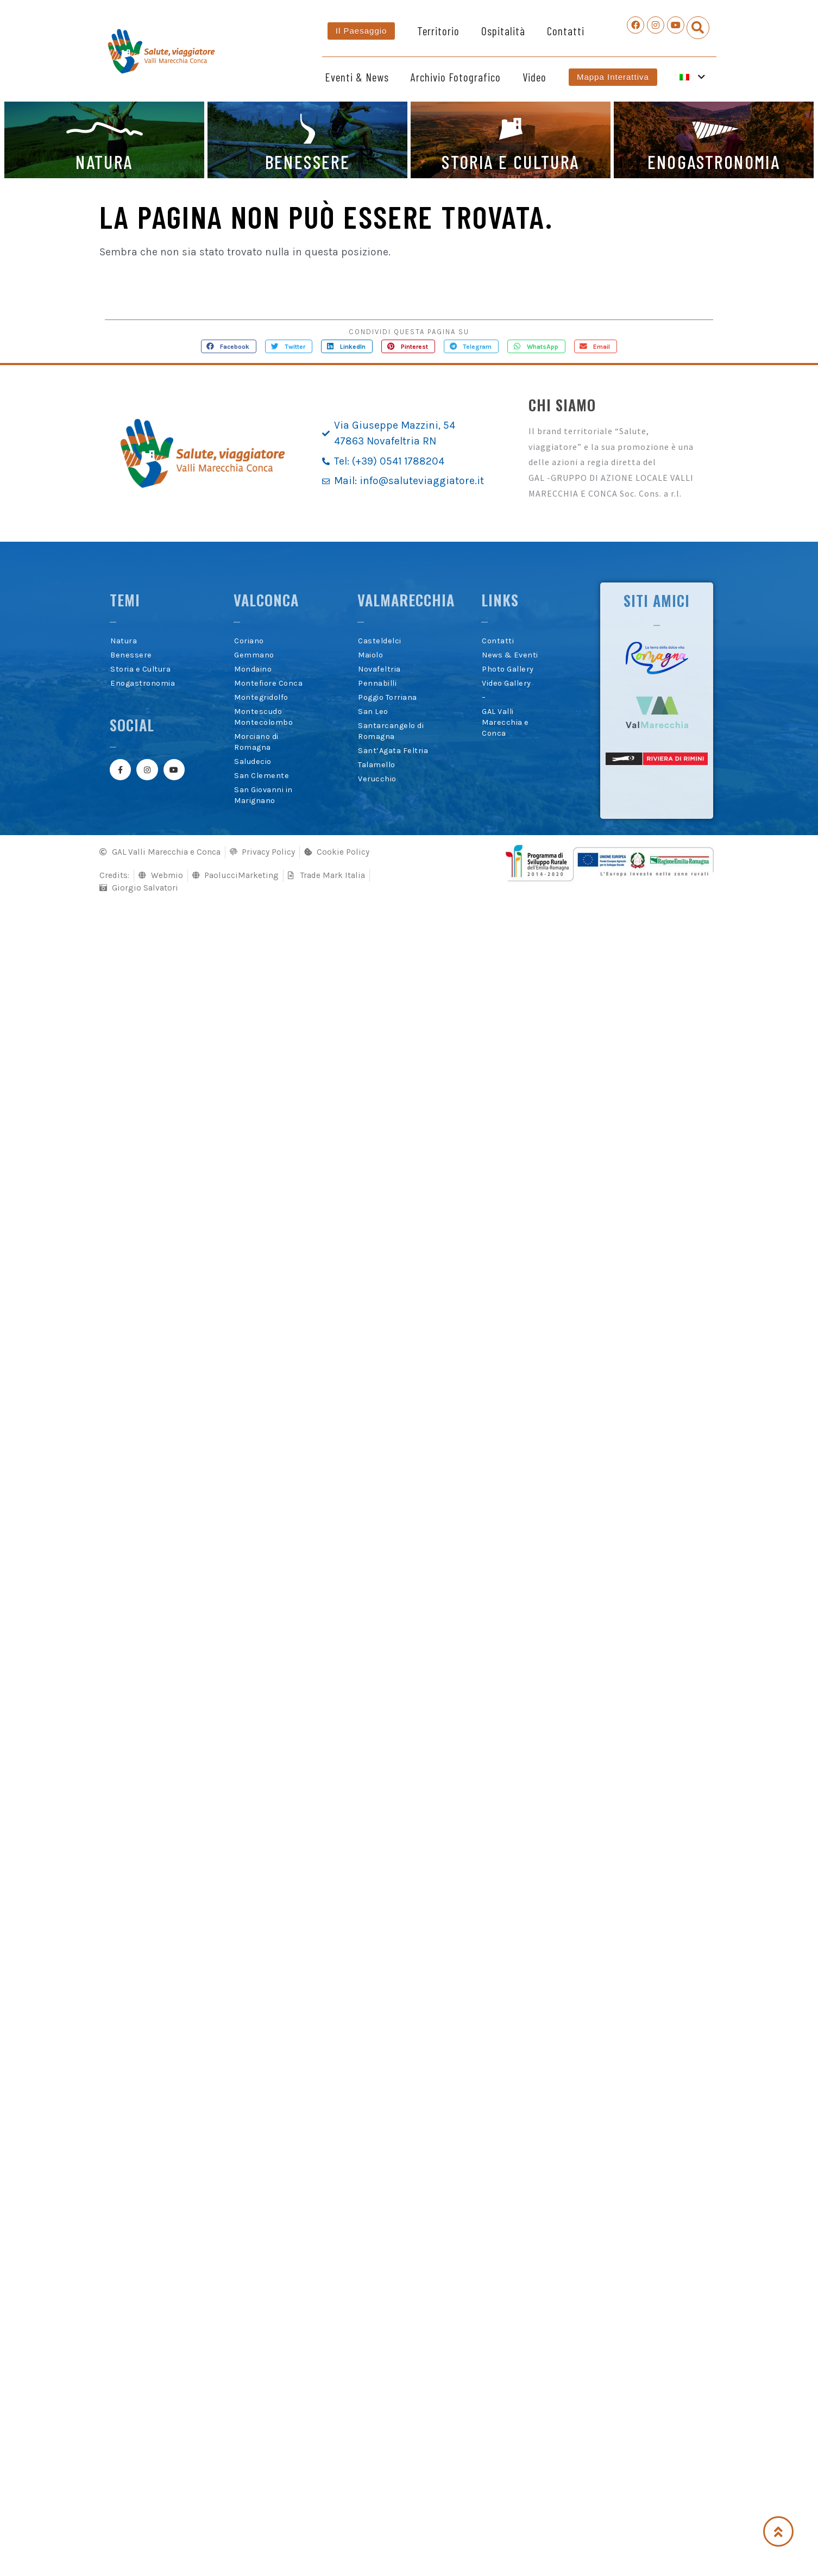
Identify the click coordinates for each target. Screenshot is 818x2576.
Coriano (249, 640)
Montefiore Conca (268, 683)
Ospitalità (503, 30)
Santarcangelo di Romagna (391, 731)
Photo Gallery (508, 669)
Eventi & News (357, 77)
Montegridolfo (261, 697)
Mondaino (253, 669)
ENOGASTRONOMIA (714, 161)
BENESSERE (307, 161)
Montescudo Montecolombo (263, 717)
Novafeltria (379, 669)
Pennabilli (377, 683)
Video (534, 77)
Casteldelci (379, 640)
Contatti (565, 30)
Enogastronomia (142, 683)
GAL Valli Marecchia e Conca (505, 722)
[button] (698, 27)
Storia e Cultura (140, 669)
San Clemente (261, 775)
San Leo (373, 711)
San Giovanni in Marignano (263, 795)
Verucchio (377, 779)
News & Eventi (510, 655)
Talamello (376, 764)
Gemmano (254, 655)
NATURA (104, 161)
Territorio (438, 30)
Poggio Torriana (387, 697)
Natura (123, 640)
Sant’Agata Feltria (393, 750)
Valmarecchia (406, 600)
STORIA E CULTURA (510, 161)
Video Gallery (506, 683)
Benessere (131, 655)
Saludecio (253, 761)
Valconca (266, 600)
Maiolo (370, 655)
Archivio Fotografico (456, 77)
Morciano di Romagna (256, 742)
